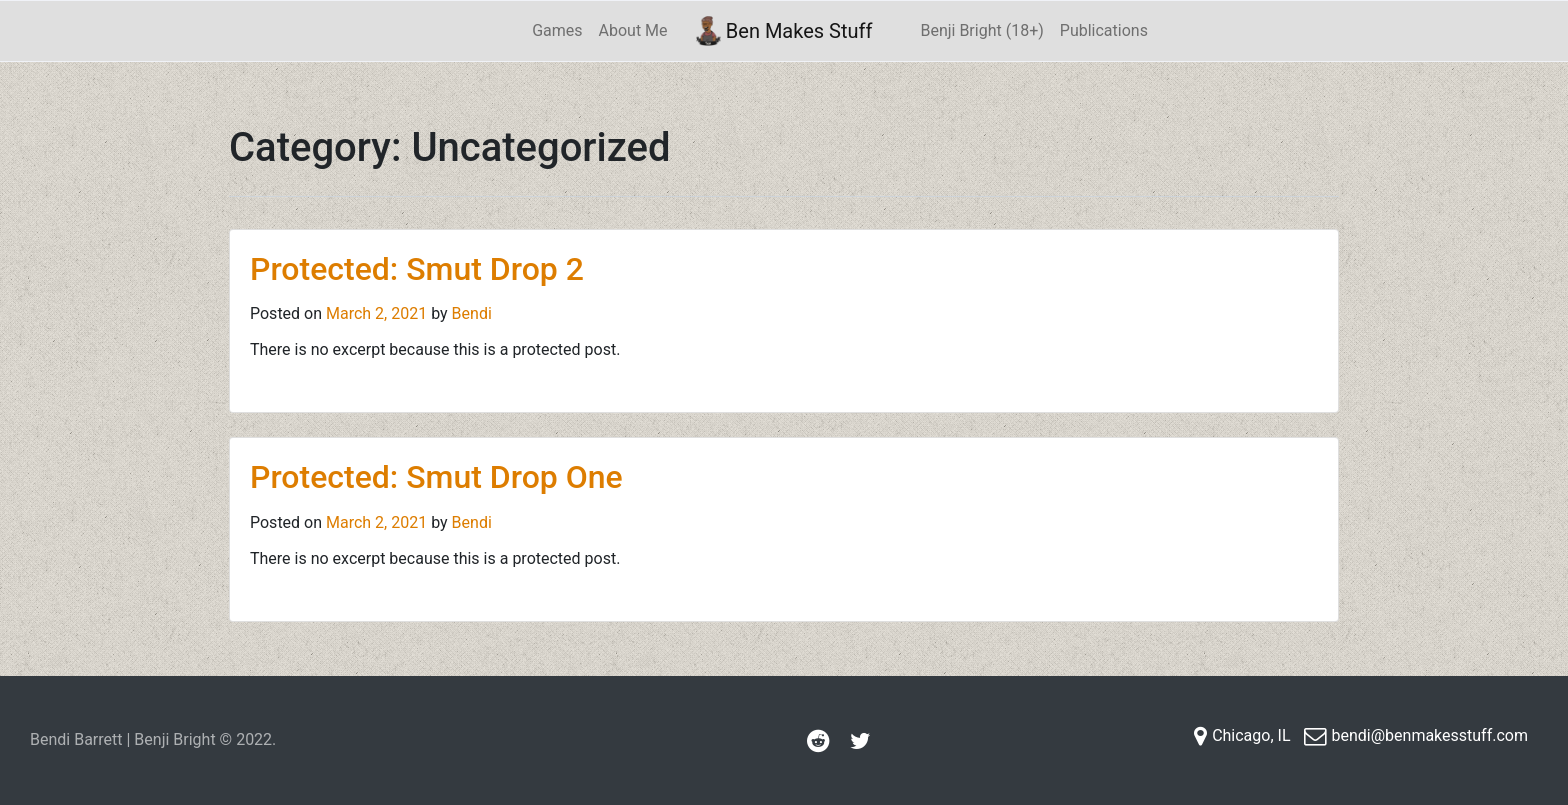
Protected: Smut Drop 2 (417, 269)
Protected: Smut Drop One (436, 477)
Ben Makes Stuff (784, 31)
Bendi (472, 313)
